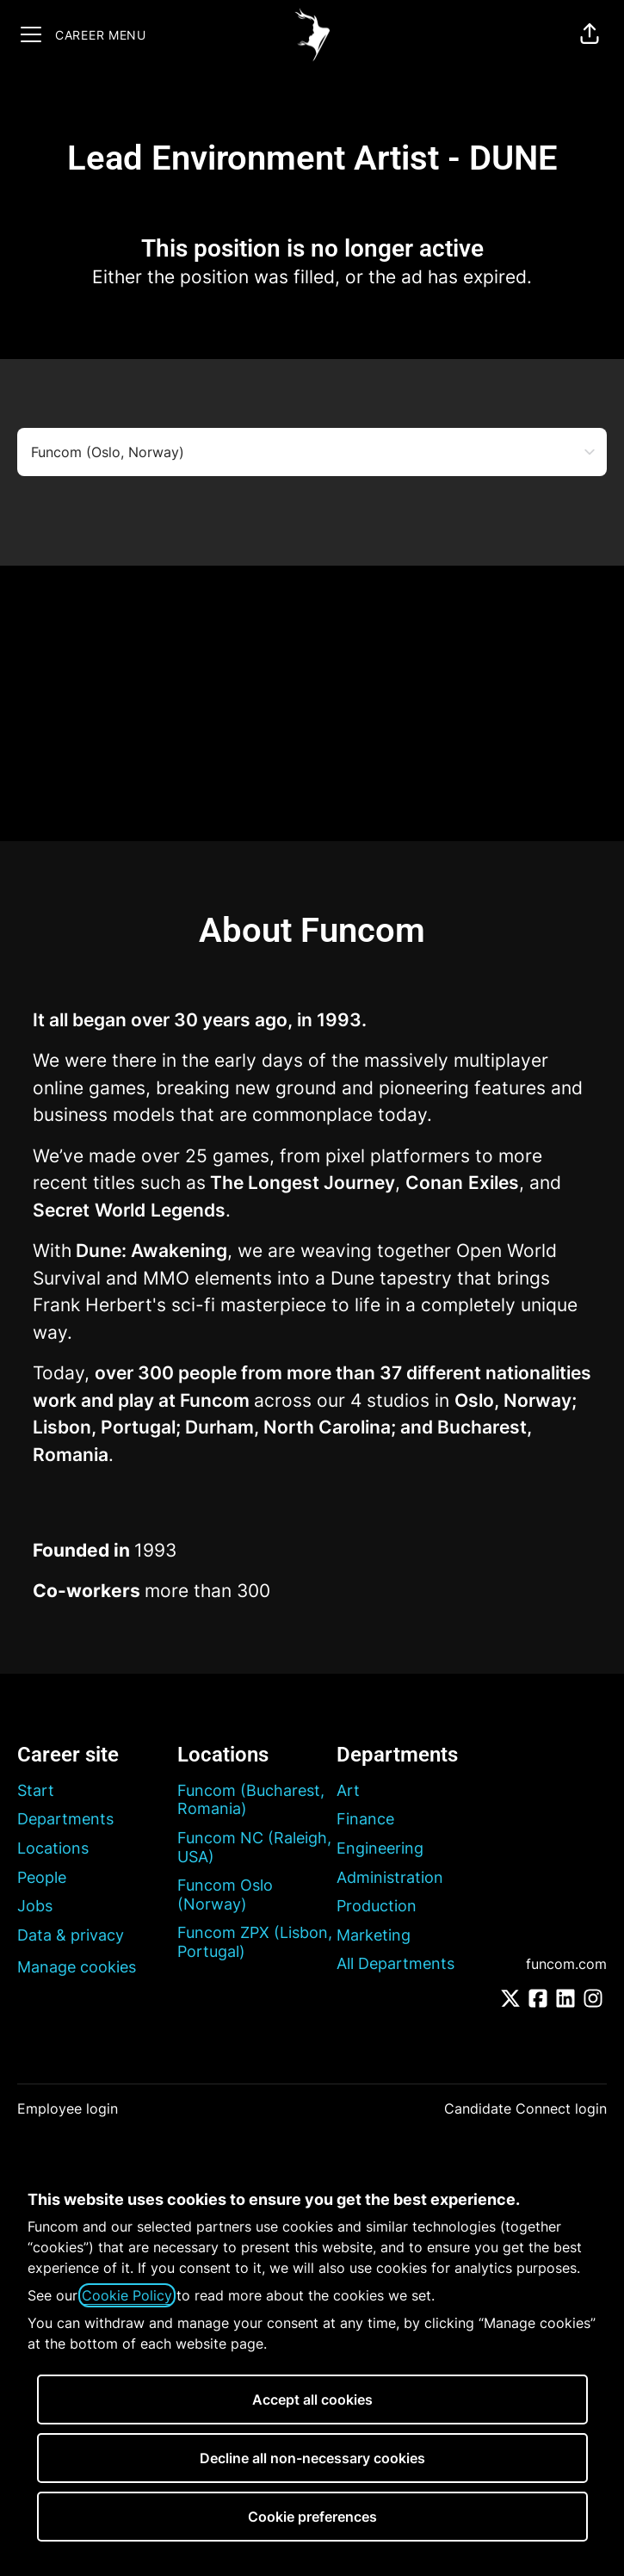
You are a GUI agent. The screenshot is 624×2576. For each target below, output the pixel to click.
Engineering (380, 1848)
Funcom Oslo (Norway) (225, 1894)
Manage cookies (76, 1967)
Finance (365, 1819)
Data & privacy (70, 1935)
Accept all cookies (312, 2399)
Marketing (374, 1935)
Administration (390, 1877)
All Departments (395, 1963)
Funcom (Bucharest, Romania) (250, 1799)
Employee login (67, 2108)
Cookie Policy (127, 2295)
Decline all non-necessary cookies (312, 2458)
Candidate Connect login (525, 2108)
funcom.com (566, 1963)
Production (377, 1906)
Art (348, 1790)
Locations (53, 1848)
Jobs (35, 1906)
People (41, 1877)
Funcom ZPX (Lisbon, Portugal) (254, 1941)
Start (35, 1790)
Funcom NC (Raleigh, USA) (254, 1847)
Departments (65, 1819)
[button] (589, 34)
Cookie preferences (312, 2516)
